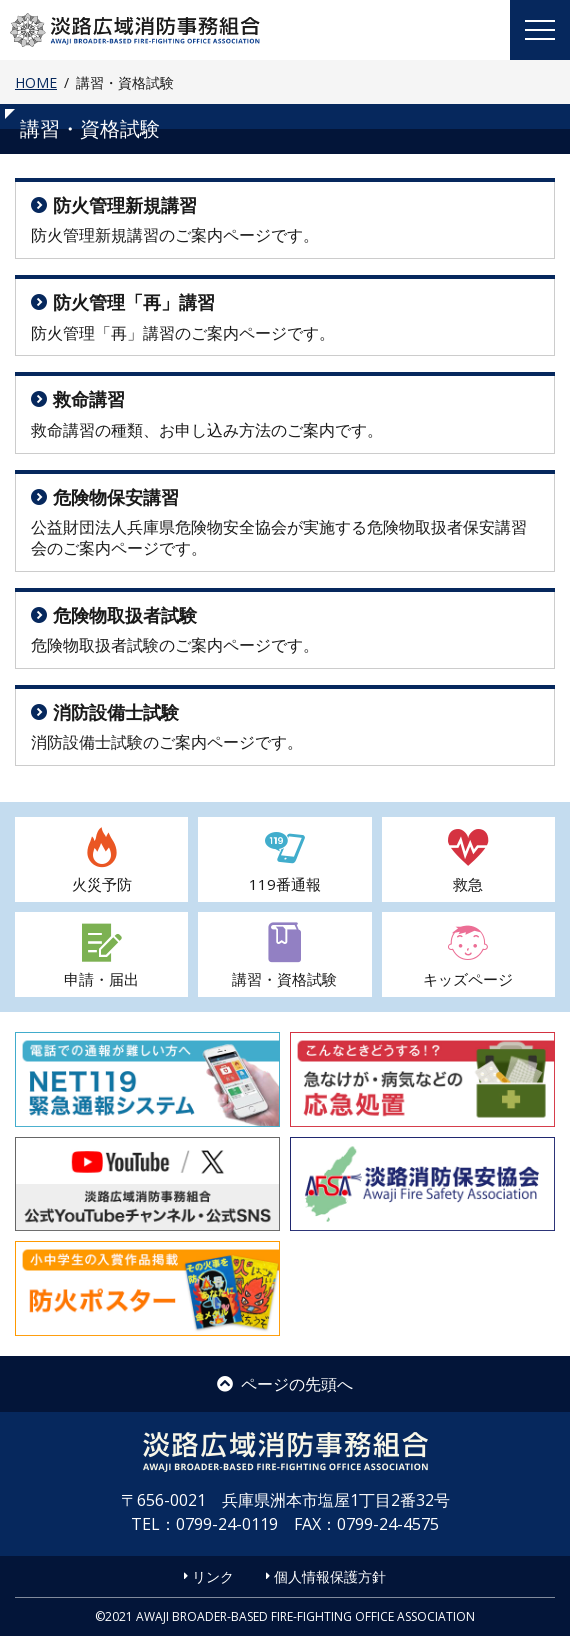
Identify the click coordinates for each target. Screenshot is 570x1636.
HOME (36, 82)
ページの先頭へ (285, 1384)
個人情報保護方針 (330, 1576)
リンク (213, 1576)
